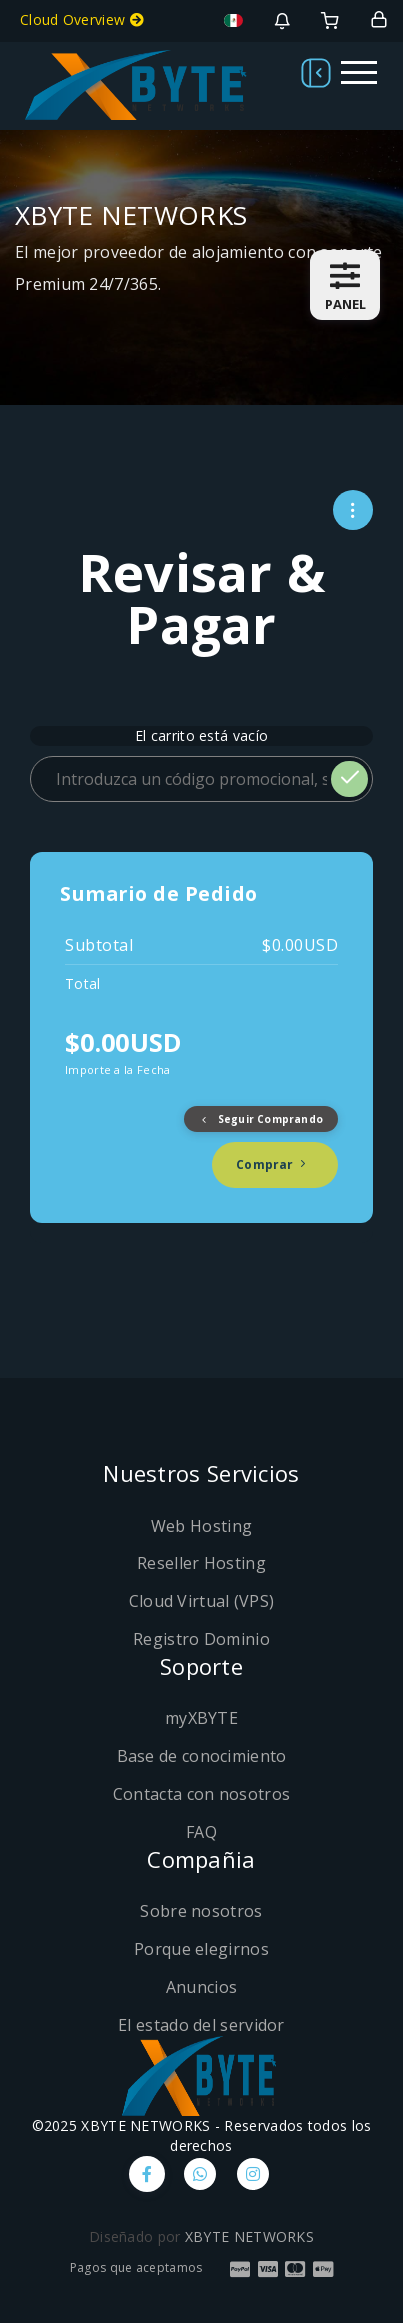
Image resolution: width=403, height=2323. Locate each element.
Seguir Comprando (261, 1119)
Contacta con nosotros (201, 1794)
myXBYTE (201, 1718)
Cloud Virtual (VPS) (202, 1601)
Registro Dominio (201, 1639)
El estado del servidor (201, 2025)
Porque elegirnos (201, 1949)
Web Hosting (201, 1526)
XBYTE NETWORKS (249, 2236)
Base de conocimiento (202, 1756)
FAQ (201, 1832)
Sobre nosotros (201, 1911)
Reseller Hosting (201, 1563)
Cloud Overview (82, 19)
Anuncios (201, 1987)
